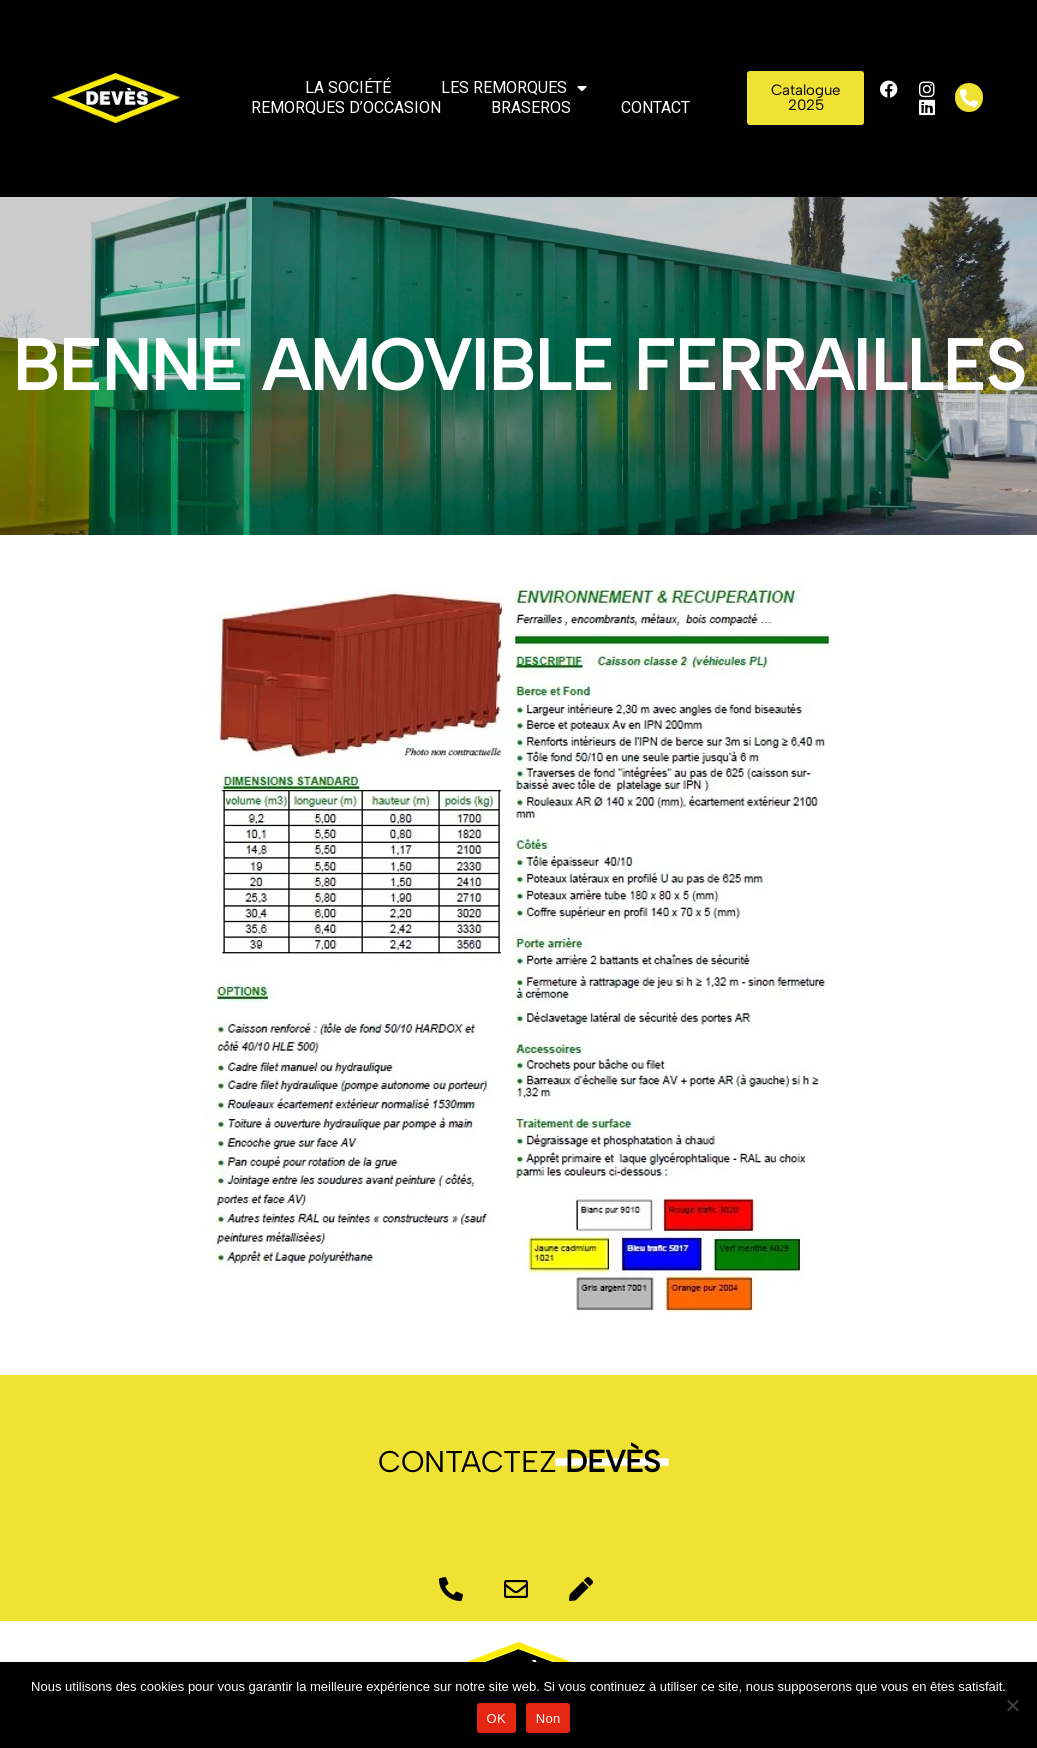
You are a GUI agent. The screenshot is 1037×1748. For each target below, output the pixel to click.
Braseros (531, 107)
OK (496, 1718)
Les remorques (514, 88)
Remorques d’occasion (346, 107)
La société (348, 87)
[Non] (1012, 1705)
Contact (655, 107)
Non (548, 1718)
